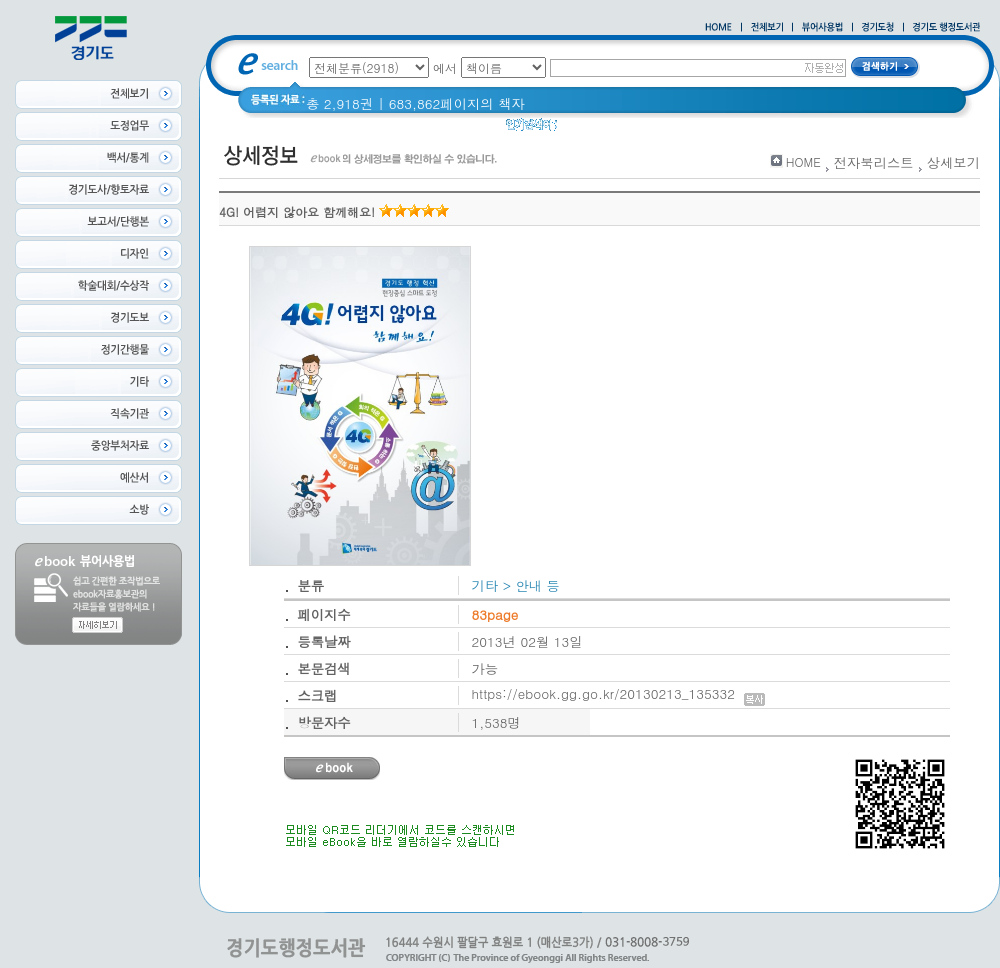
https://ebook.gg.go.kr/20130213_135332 (618, 693)
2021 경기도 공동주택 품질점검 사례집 (729, 129)
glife (583, 129)
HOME (803, 161)
